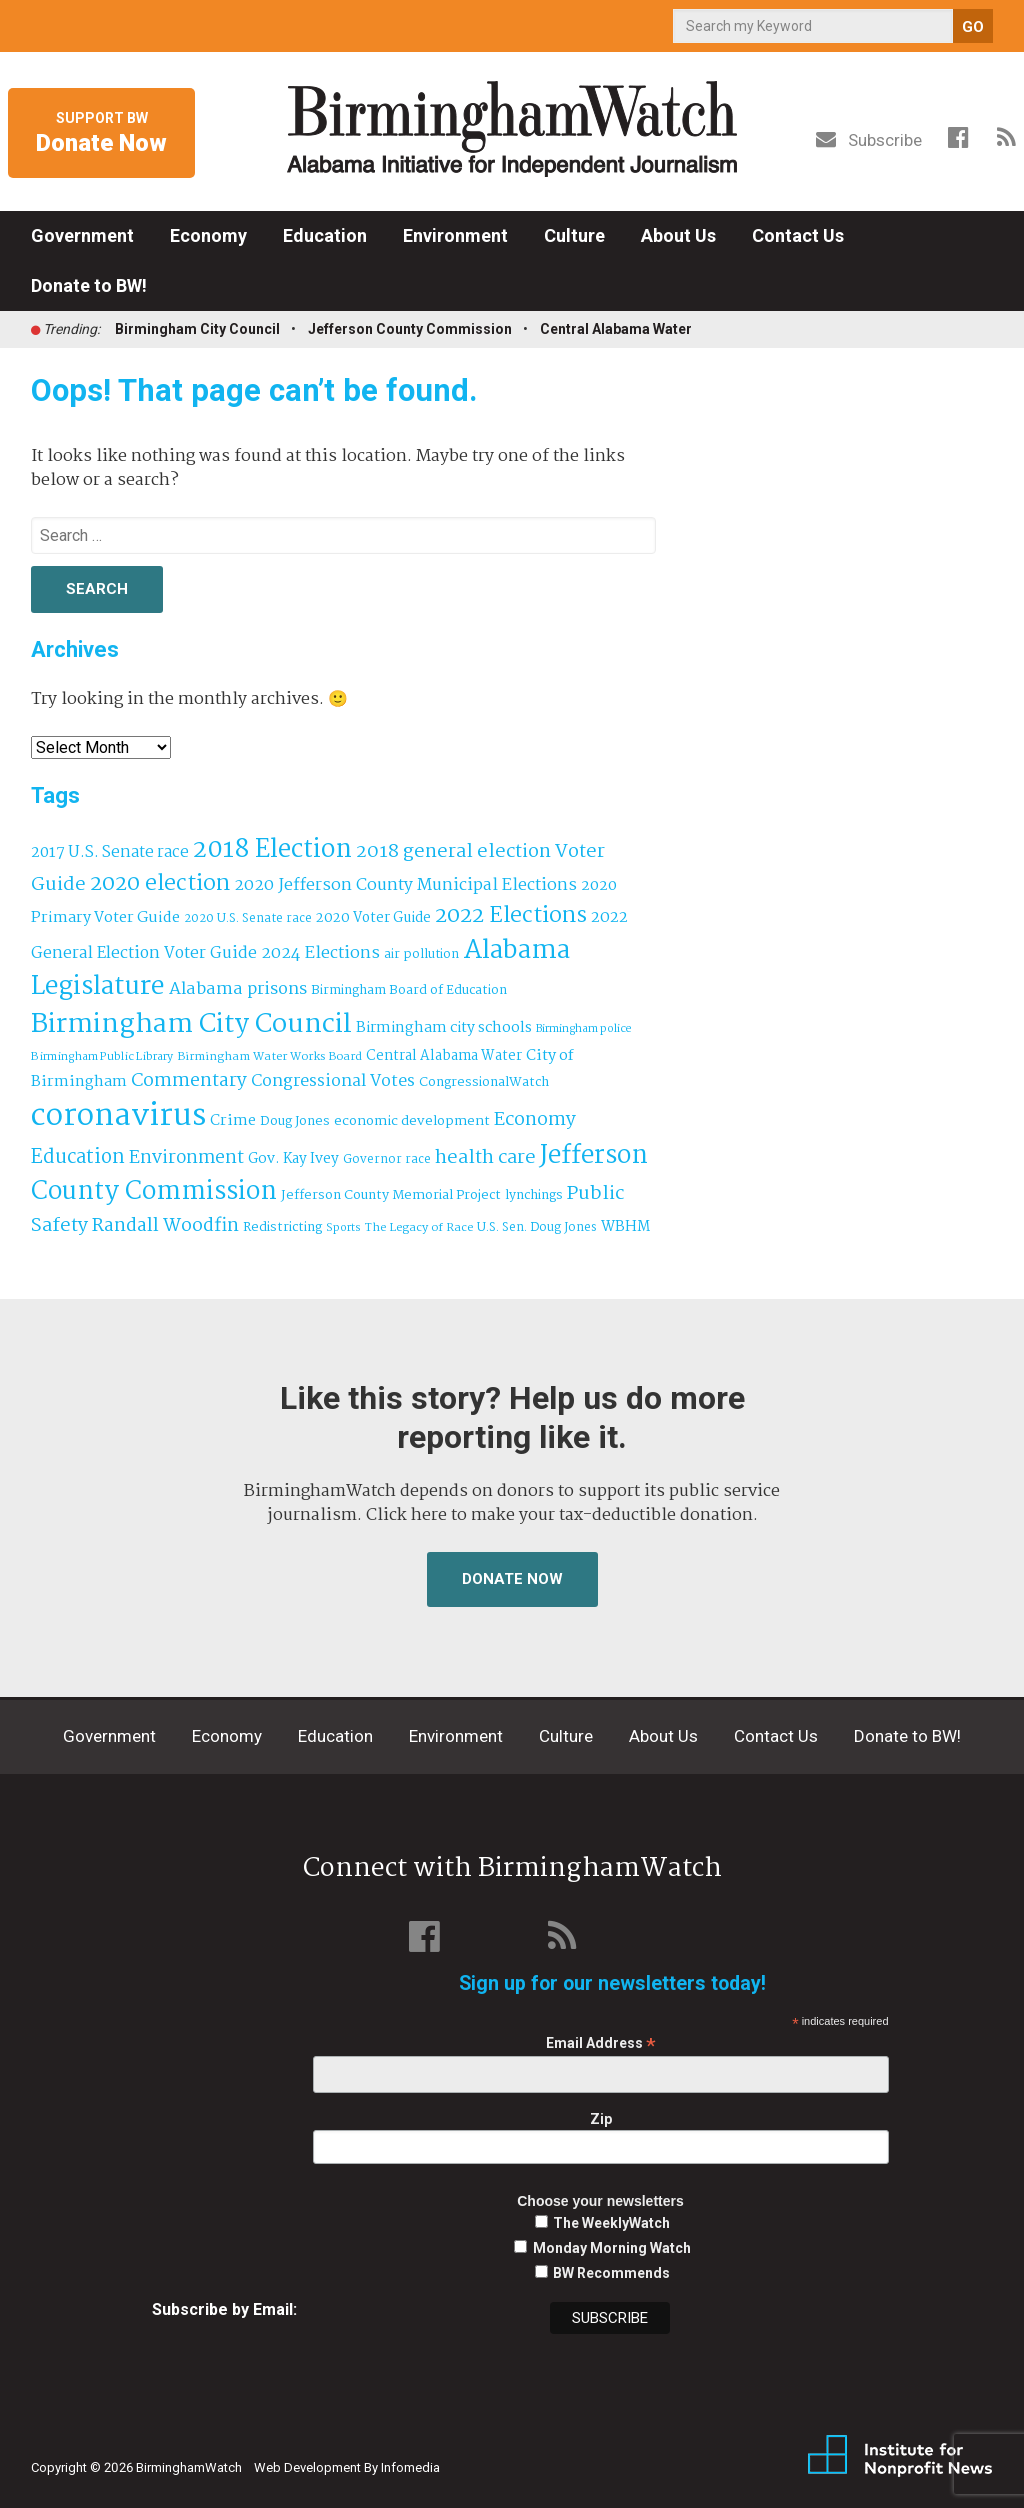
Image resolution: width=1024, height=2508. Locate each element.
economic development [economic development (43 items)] (412, 1121)
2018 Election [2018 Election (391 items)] (272, 850)
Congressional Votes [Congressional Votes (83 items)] (333, 1081)
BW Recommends (611, 2273)
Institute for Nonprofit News (900, 2456)
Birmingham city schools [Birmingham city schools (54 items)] (444, 1028)
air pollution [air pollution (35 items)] (421, 955)
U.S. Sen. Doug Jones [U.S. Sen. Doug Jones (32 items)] (537, 1227)
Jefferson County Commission (410, 329)
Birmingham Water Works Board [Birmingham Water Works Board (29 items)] (269, 1057)
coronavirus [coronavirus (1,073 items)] (118, 1116)
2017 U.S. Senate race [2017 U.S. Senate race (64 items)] (110, 852)
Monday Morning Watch (612, 2248)
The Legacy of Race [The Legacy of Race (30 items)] (419, 1227)
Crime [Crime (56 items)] (233, 1121)
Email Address (601, 2043)
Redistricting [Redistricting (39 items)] (282, 1227)
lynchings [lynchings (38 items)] (534, 1195)
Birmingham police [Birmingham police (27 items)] (584, 1029)
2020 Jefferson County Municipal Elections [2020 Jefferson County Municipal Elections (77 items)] (405, 885)
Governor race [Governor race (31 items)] (387, 1159)
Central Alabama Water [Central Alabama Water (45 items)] (444, 1056)
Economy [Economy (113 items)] (535, 1120)
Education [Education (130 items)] (78, 1157)
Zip (601, 2119)
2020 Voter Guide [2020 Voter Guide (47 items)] (373, 918)
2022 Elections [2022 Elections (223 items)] (511, 916)
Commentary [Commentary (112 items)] (189, 1081)
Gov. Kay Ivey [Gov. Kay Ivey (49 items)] (293, 1159)
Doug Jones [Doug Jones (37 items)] (295, 1121)
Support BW (101, 134)
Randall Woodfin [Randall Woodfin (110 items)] (165, 1226)
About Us (678, 235)
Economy (208, 235)
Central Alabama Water (616, 329)
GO (973, 27)
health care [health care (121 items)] (485, 1158)
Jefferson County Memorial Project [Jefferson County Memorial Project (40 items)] (391, 1195)
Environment (455, 235)
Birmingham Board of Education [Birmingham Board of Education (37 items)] (409, 990)
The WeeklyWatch (611, 2223)
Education (325, 235)
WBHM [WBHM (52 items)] (625, 1227)
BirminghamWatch (512, 129)
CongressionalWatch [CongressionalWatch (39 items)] (484, 1082)
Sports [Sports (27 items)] (343, 1228)
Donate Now (512, 1579)
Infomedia (410, 2467)
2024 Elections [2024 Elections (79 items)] (320, 953)
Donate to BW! (89, 285)
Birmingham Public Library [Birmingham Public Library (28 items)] (102, 1057)
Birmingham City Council (197, 329)
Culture (574, 235)
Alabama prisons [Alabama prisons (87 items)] (238, 989)
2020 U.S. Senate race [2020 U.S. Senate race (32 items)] (248, 918)
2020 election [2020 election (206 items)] (160, 884)
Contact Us (798, 235)
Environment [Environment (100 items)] (186, 1158)
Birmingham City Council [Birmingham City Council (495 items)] (191, 1024)
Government (82, 235)
